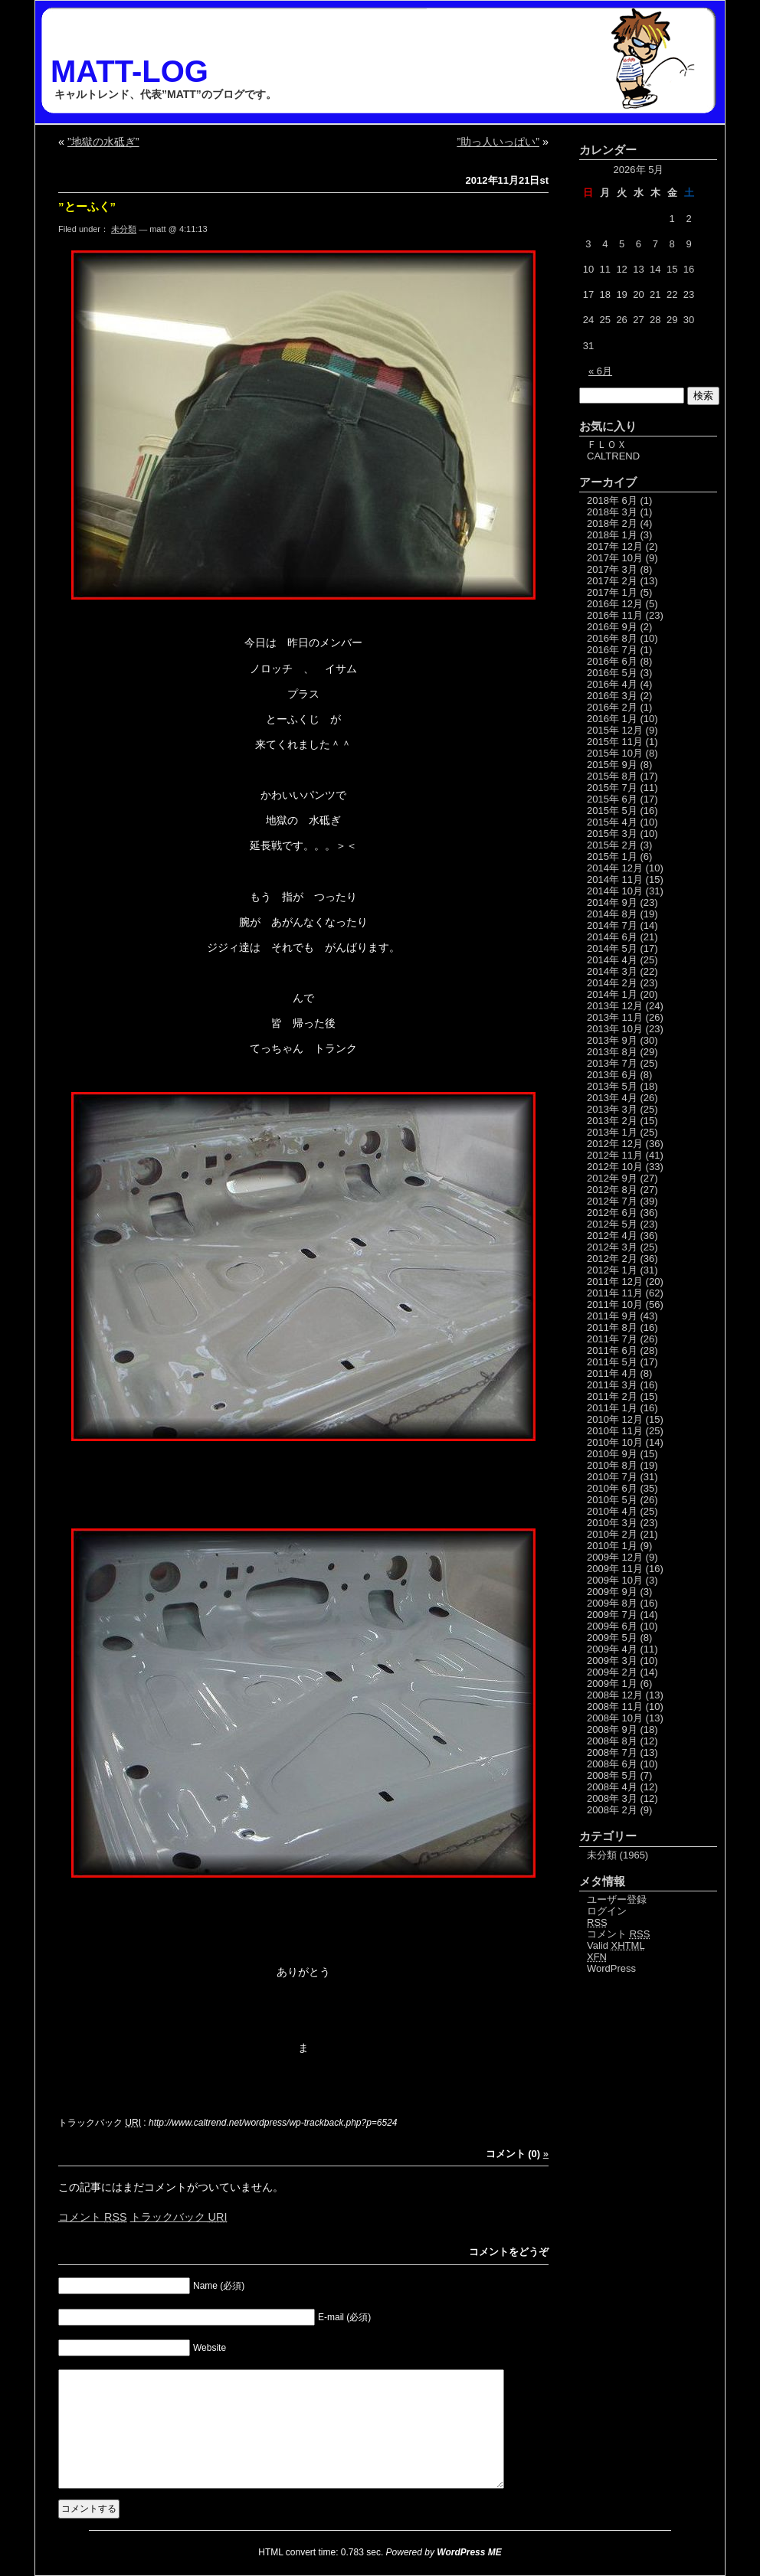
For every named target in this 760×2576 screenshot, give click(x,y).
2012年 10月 (615, 1166)
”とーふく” (87, 206)
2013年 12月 (615, 1006)
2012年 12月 (615, 1143)
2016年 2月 (612, 707)
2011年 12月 (615, 1281)
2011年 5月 (612, 1362)
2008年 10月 (615, 1718)
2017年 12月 (615, 546)
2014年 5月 (612, 948)
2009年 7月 (612, 1614)
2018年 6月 (612, 500)
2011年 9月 (612, 1316)
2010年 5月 (612, 1499)
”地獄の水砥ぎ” (103, 142)
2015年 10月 (615, 753)
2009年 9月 (612, 1591)
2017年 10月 (615, 558)
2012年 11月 (615, 1155)
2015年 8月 (612, 776)
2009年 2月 (612, 1672)
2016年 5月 (612, 672)
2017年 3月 (612, 569)
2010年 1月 (612, 1545)
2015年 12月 (615, 730)
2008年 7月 (612, 1752)
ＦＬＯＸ (607, 444)
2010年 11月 (615, 1431)
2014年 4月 (612, 960)
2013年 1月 (612, 1132)
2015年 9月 (612, 764)
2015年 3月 (612, 833)
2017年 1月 (612, 592)
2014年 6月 (612, 937)
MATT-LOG (129, 71)
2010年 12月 (615, 1419)
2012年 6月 (612, 1212)
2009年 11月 (615, 1568)
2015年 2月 (612, 845)
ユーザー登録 (617, 1899)
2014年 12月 (615, 868)
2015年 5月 (612, 810)
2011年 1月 (612, 1408)
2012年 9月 (612, 1178)
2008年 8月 (612, 1741)
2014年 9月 (612, 902)
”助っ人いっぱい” (498, 142)
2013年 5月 (612, 1086)
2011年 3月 (612, 1385)
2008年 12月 (615, 1695)
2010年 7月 (612, 1477)
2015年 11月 (615, 741)
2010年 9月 (612, 1454)
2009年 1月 (612, 1683)
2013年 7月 (612, 1063)
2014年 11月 (615, 879)
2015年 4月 (612, 822)
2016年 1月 (612, 718)
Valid (616, 1945)
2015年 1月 (612, 856)
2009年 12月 (615, 1557)
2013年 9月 (612, 1040)
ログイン (607, 1911)
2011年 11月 (615, 1293)
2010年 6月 (612, 1488)
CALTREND (613, 456)
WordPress (611, 1968)
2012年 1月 (612, 1270)
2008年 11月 (615, 1706)
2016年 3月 (612, 695)
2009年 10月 (615, 1580)
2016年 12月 (615, 604)
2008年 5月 (612, 1775)
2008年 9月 (612, 1729)
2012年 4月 (612, 1235)
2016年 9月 (612, 627)
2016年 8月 (612, 638)
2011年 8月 (612, 1327)
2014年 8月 (612, 914)
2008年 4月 (612, 1787)
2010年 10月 (615, 1442)
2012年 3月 (612, 1247)
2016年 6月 (612, 661)
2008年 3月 (612, 1798)
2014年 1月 (612, 994)
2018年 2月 (612, 523)
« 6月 (600, 371)
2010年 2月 (612, 1534)
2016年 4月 (612, 684)
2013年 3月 (612, 1109)
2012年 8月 (612, 1189)
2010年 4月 (612, 1511)
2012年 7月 (612, 1201)
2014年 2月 (612, 983)
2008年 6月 (612, 1764)
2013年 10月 (615, 1029)
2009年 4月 (612, 1649)
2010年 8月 (612, 1465)
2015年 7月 (612, 787)
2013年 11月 (615, 1017)
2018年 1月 (612, 535)
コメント (92, 2217)
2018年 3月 (612, 512)
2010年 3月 (612, 1522)
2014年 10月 (615, 891)
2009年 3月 (612, 1660)
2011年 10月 (615, 1304)
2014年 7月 (612, 925)
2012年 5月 (612, 1224)
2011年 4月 (612, 1373)
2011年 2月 (612, 1396)
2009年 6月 (612, 1626)
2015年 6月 (612, 799)
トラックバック (179, 2217)
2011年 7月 (612, 1339)
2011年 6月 (612, 1350)
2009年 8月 (612, 1603)
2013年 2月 (612, 1120)
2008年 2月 (612, 1810)
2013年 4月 (612, 1097)
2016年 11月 (615, 615)
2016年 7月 (612, 649)
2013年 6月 (612, 1074)
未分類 (123, 229)
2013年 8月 (612, 1052)
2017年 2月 (612, 581)
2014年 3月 (612, 971)
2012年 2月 (612, 1258)
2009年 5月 (612, 1637)
